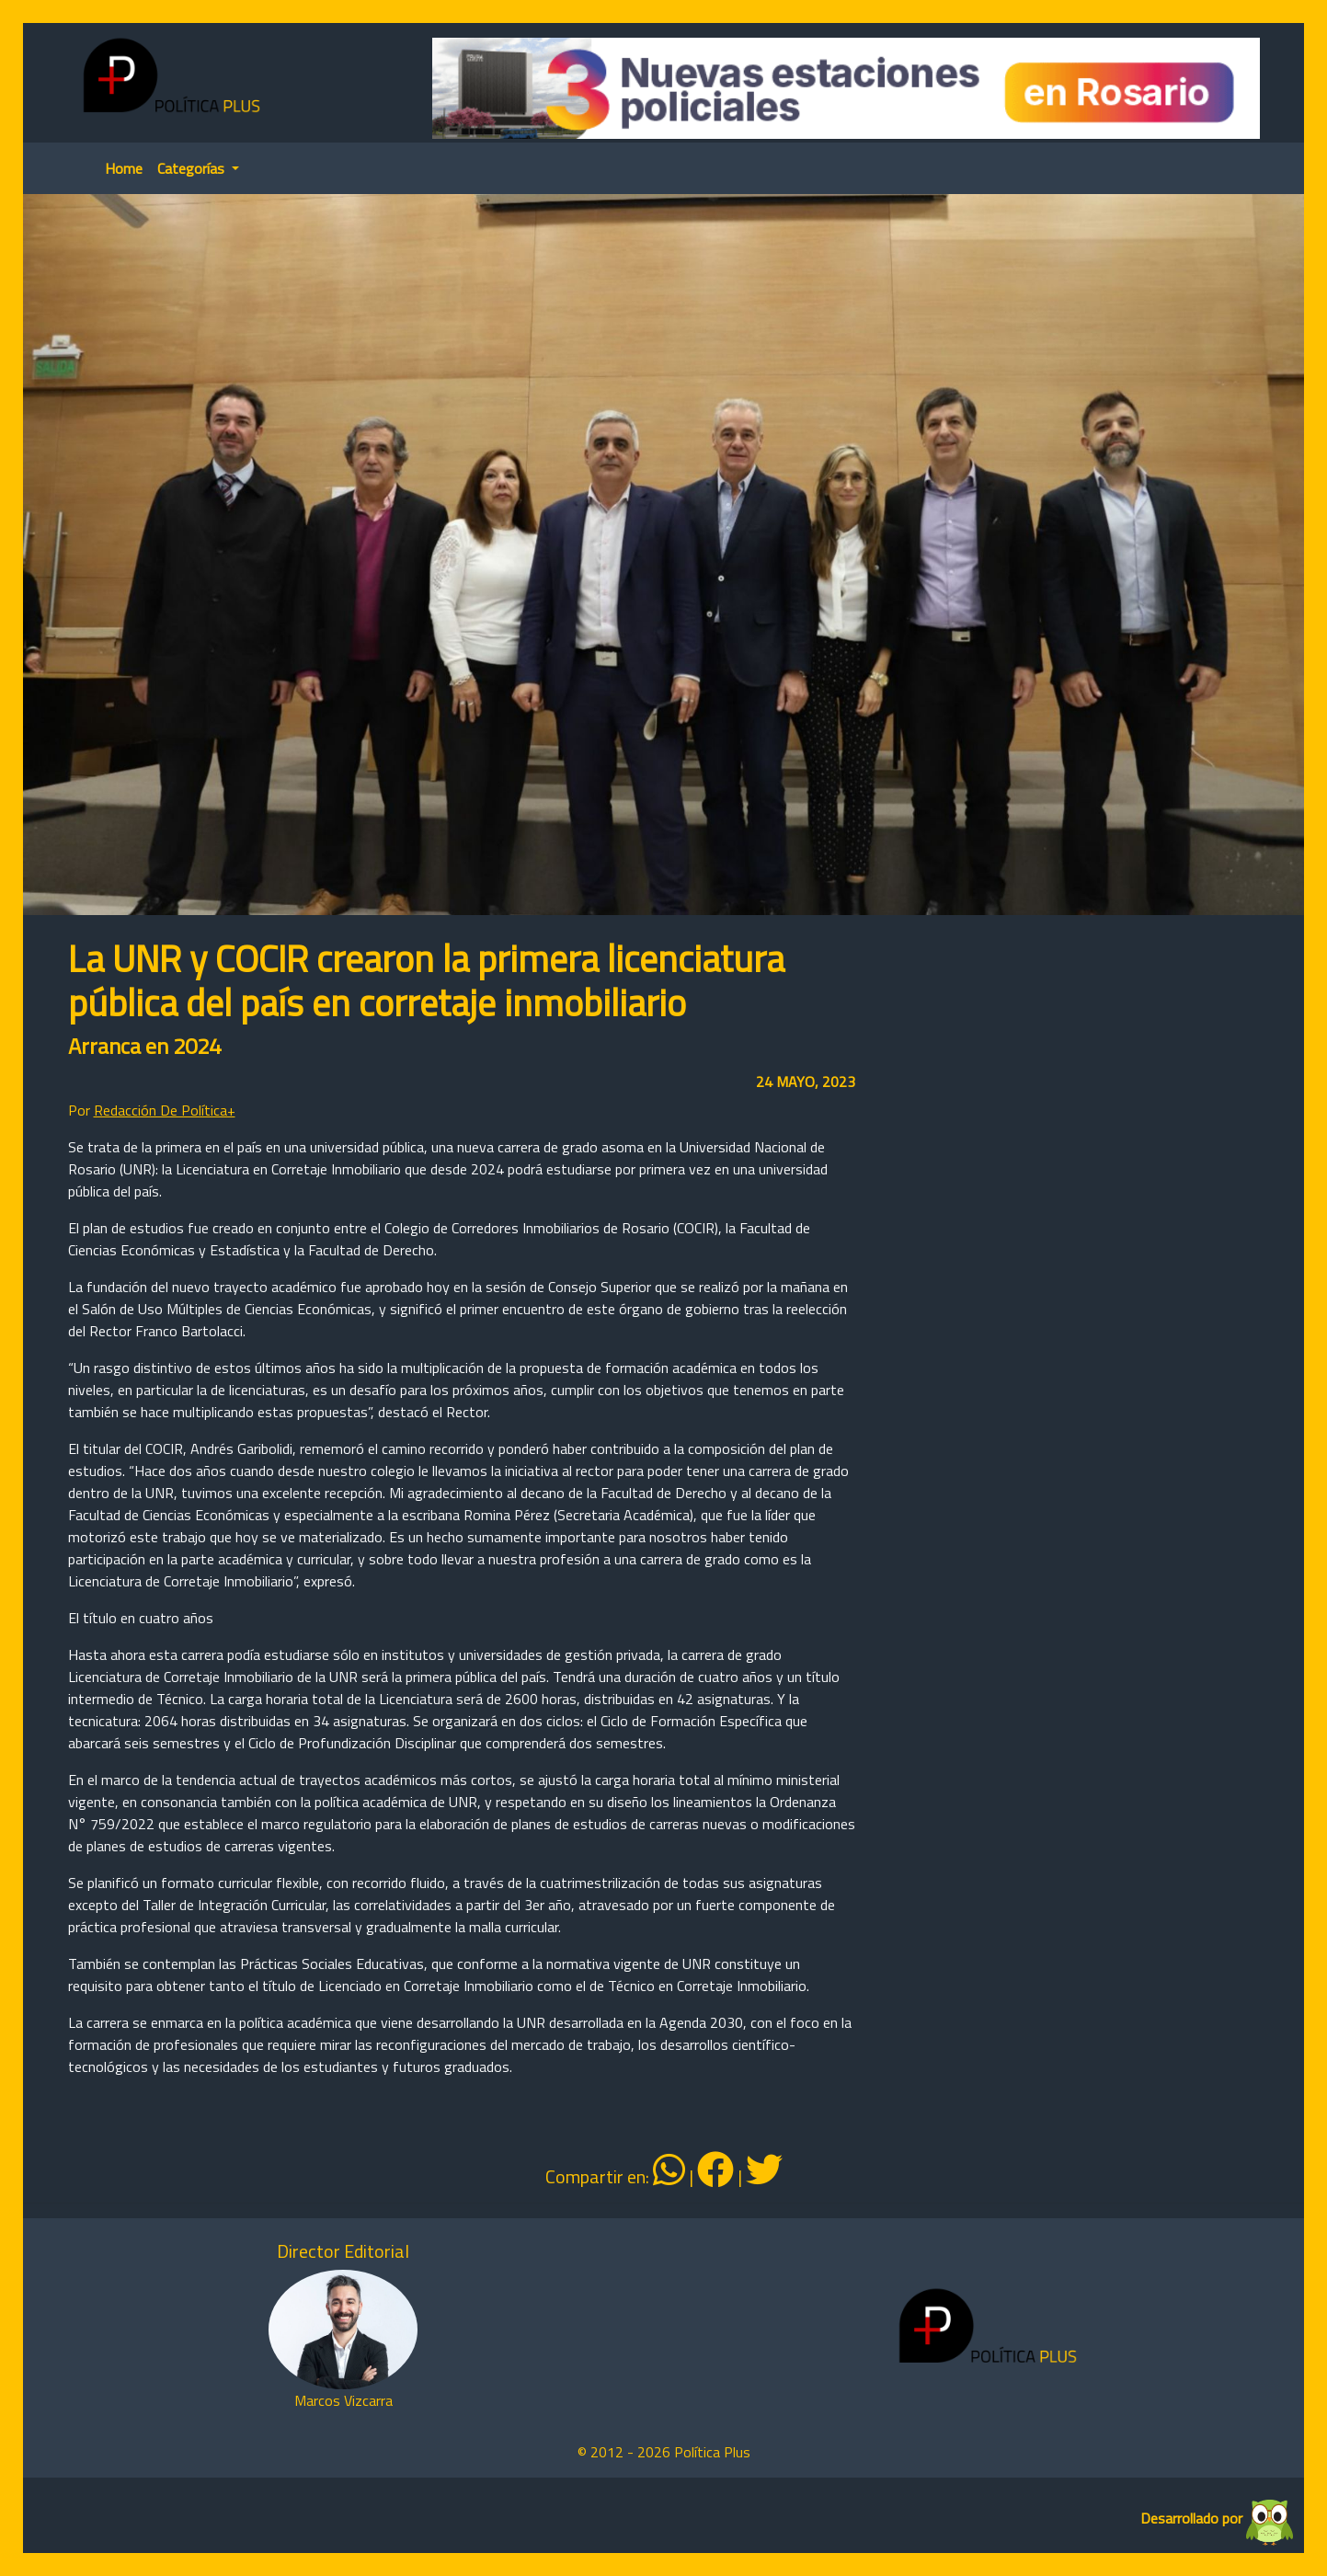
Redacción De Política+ (164, 1110)
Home (124, 168)
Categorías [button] (192, 168)
